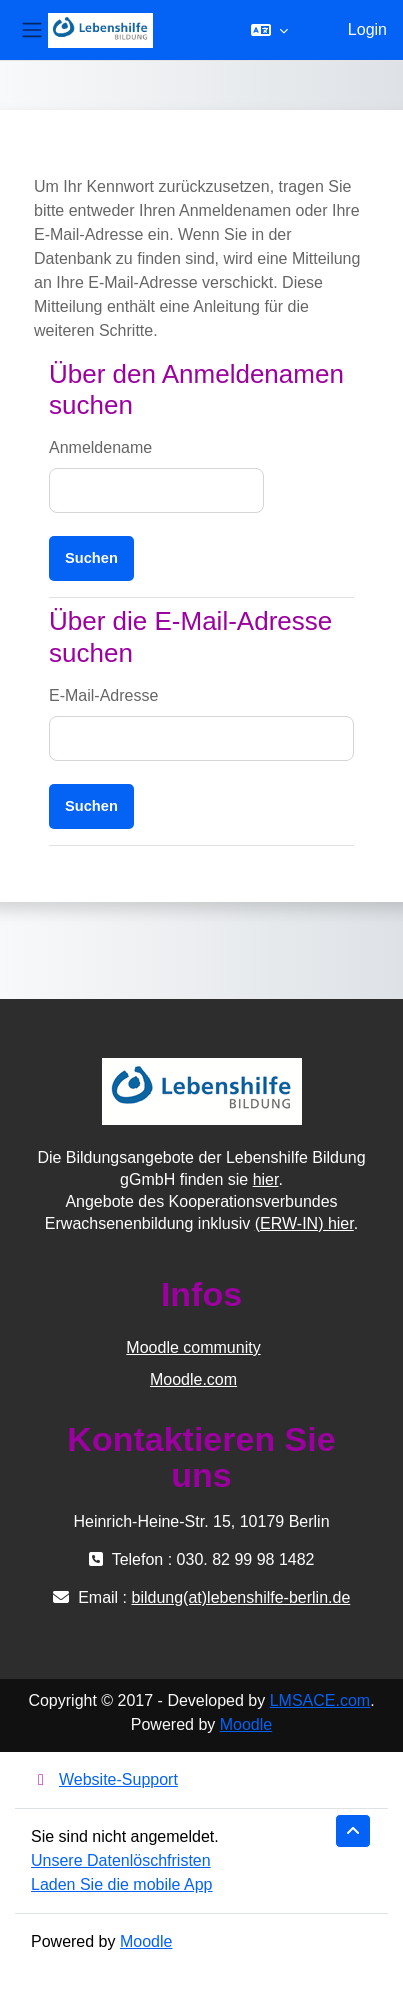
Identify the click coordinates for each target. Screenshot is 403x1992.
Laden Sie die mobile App (121, 1884)
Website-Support (104, 1779)
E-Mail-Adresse (103, 695)
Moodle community (193, 1347)
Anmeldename (100, 447)
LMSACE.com (320, 1700)
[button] (269, 30)
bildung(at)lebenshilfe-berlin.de (240, 1597)
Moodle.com (193, 1379)
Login (367, 29)
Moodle (246, 1724)
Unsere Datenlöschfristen (121, 1860)
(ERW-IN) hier (304, 1223)
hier (266, 1179)
